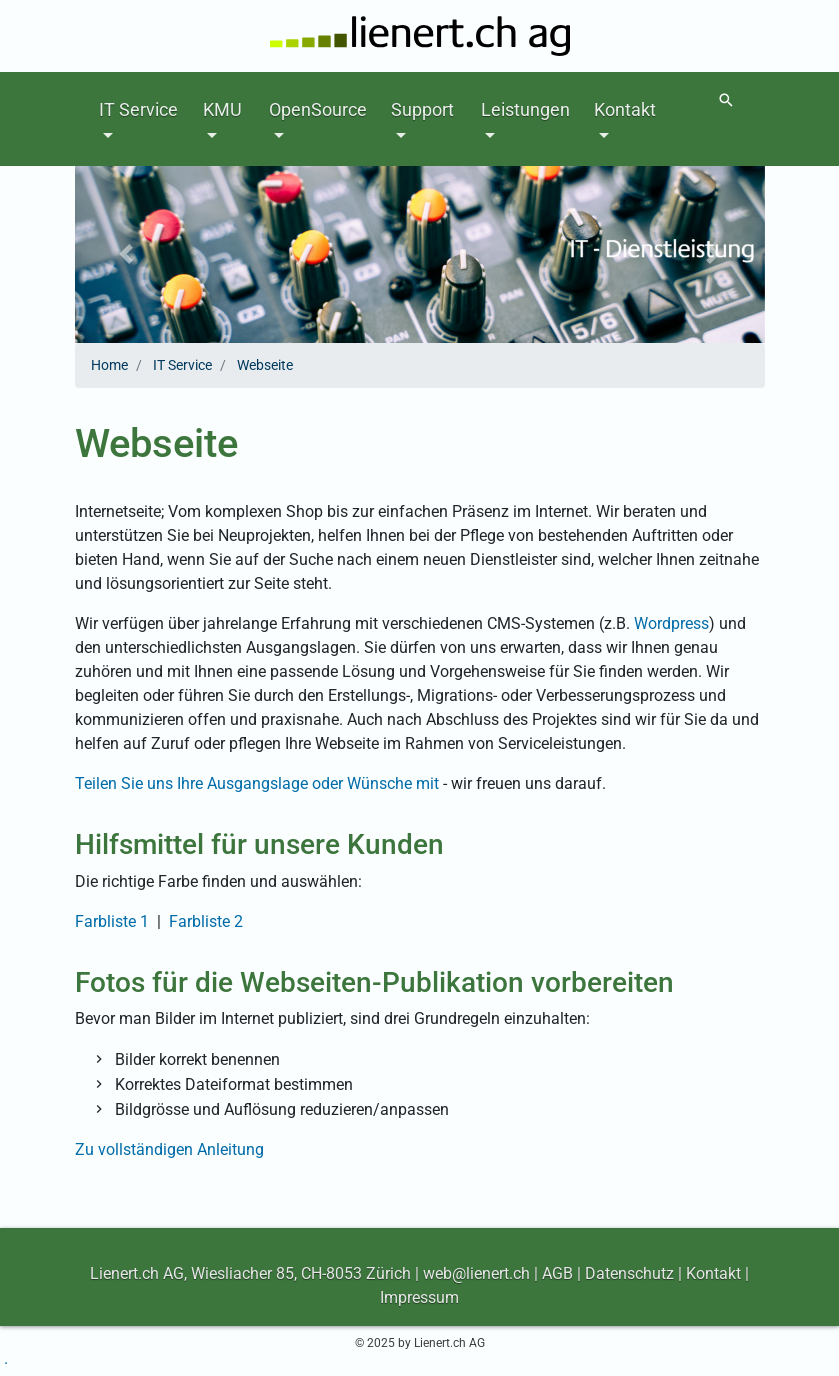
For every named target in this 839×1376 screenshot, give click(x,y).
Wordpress (671, 623)
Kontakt (713, 1273)
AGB (557, 1273)
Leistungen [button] (525, 109)
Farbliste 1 (112, 921)
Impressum (419, 1297)
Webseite (265, 365)
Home (109, 365)
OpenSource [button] (318, 109)
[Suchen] (726, 100)
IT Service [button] (138, 109)
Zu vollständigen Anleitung (169, 1149)
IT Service (182, 365)
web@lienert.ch (476, 1273)
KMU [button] (222, 109)
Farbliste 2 (206, 921)
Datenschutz (629, 1273)
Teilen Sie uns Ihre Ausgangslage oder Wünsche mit (257, 783)
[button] (127, 254)
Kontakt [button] (625, 109)
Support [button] (422, 109)
